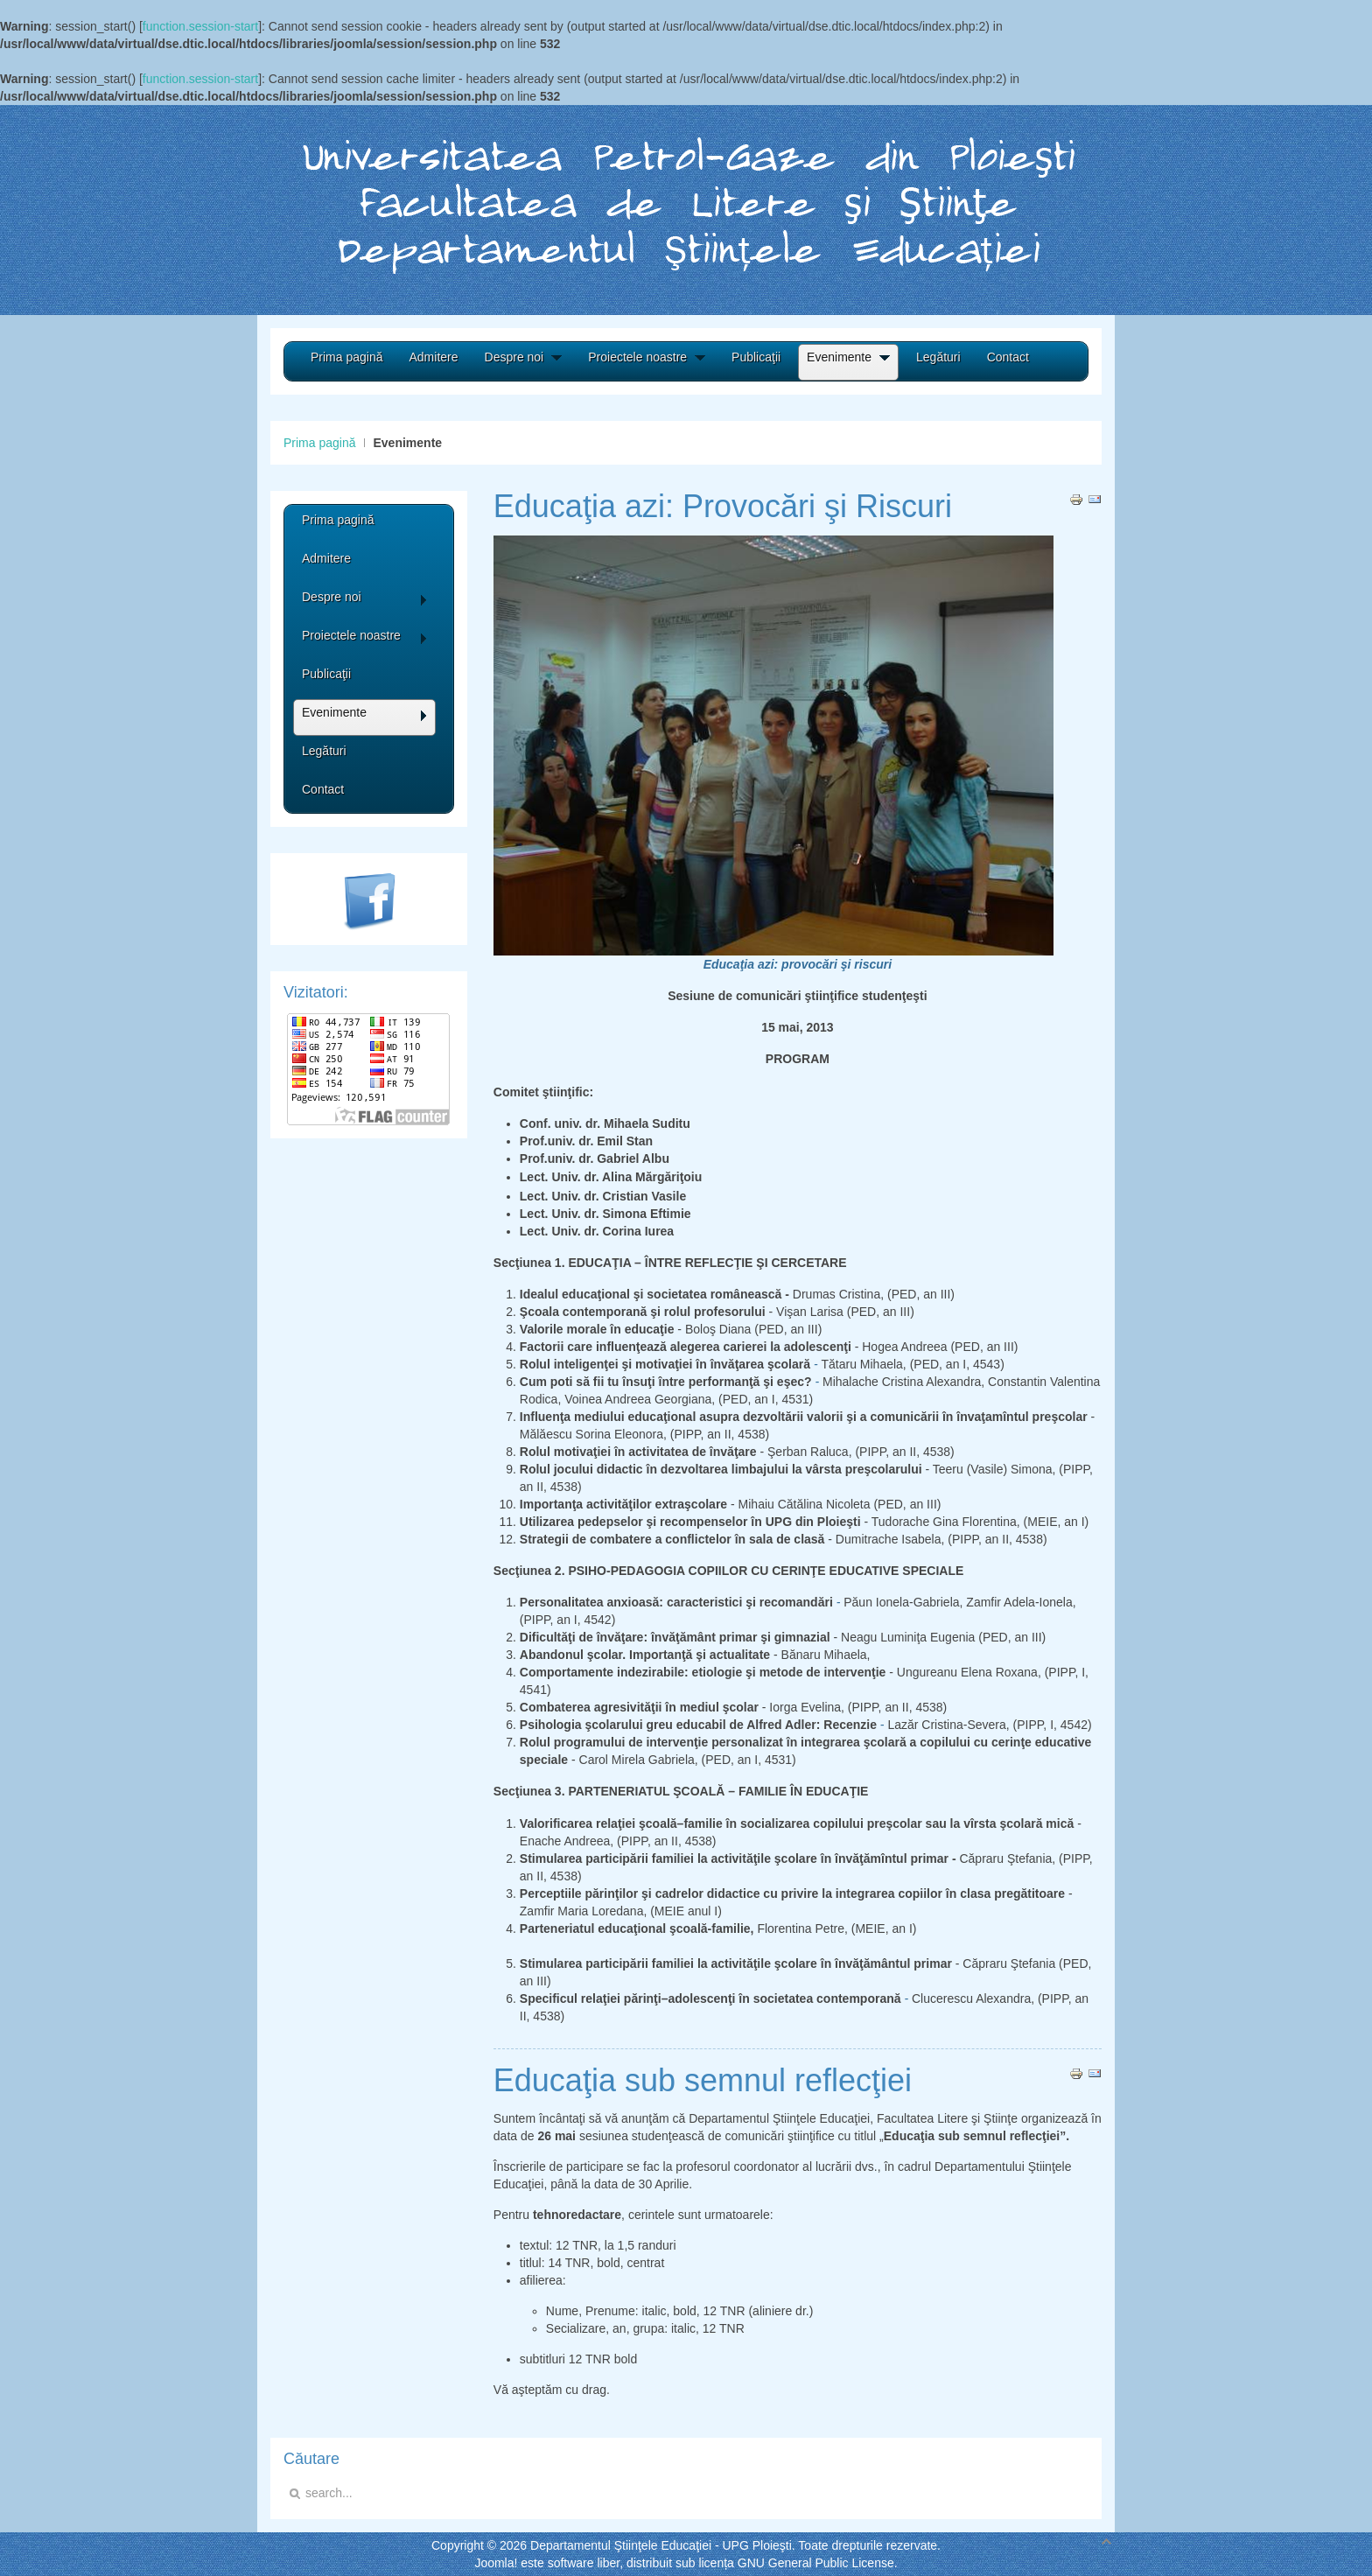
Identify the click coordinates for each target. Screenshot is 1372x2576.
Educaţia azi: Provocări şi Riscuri (723, 506)
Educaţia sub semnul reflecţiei (703, 2080)
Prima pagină (320, 443)
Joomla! (495, 2563)
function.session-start (200, 26)
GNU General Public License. (818, 2563)
